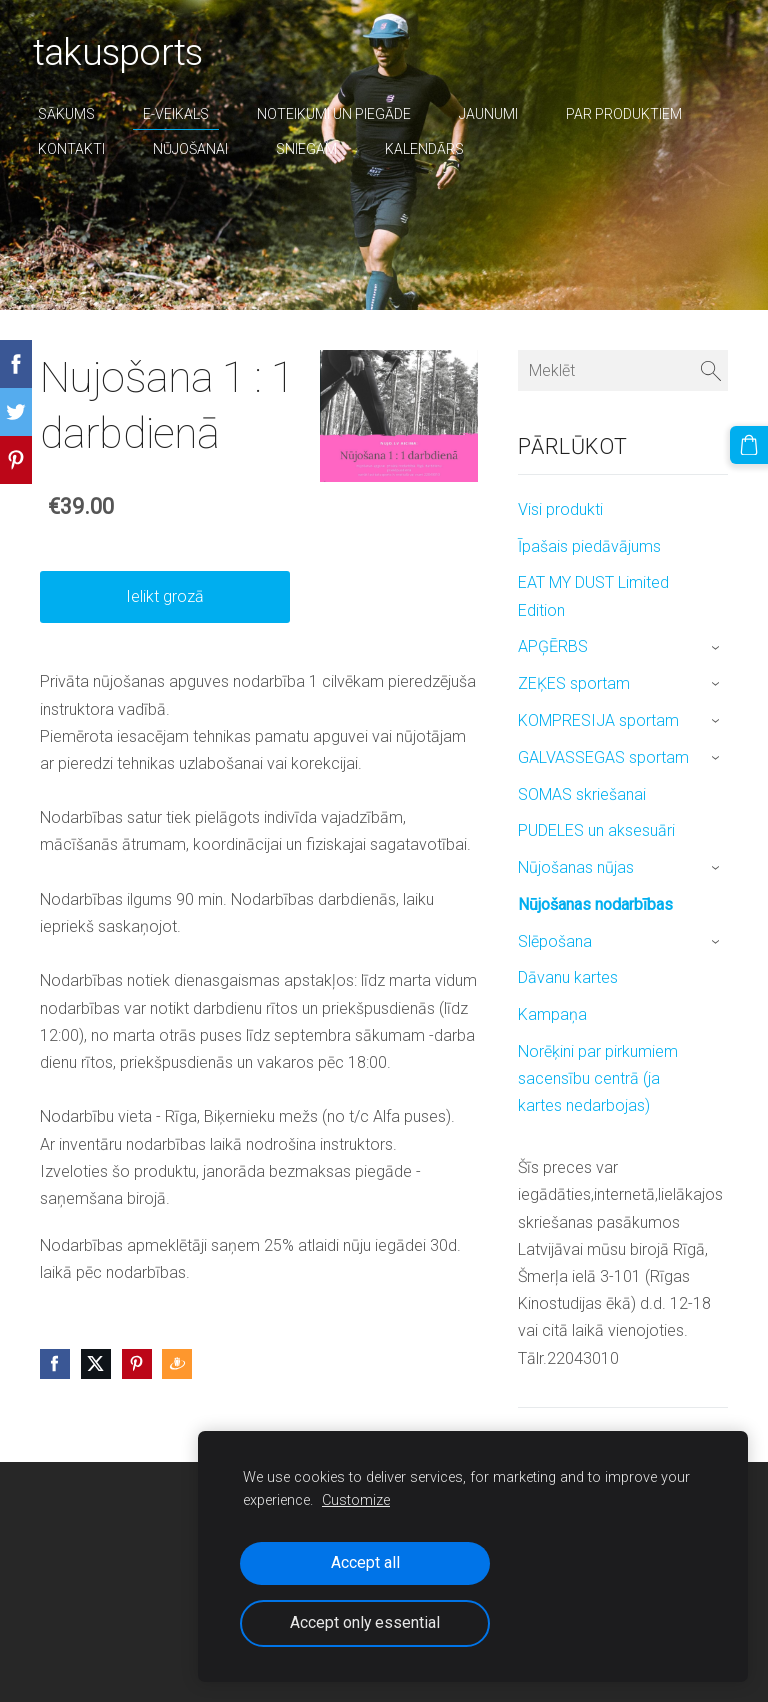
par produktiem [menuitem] (631, 114)
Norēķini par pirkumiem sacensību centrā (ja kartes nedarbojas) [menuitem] (598, 1078)
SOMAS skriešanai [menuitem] (582, 794)
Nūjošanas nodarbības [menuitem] (595, 904)
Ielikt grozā (165, 596)
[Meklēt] (623, 370)
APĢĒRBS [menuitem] (553, 646)
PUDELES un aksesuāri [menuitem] (596, 830)
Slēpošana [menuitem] (555, 941)
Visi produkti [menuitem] (560, 509)
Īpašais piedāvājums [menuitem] (589, 546)
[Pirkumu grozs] (751, 443)
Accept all (365, 1562)
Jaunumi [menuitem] (495, 114)
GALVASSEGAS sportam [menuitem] (603, 757)
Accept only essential (365, 1622)
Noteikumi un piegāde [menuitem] (341, 114)
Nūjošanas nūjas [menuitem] (576, 867)
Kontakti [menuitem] (78, 149)
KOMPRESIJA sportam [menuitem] (598, 720)
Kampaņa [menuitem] (552, 1014)
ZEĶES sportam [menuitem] (574, 683)
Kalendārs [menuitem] (431, 149)
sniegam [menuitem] (313, 149)
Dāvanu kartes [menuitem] (568, 977)
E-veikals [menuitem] (183, 114)
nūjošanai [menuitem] (197, 149)
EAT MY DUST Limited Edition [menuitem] (593, 596)
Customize (356, 1500)
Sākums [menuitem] (73, 114)
